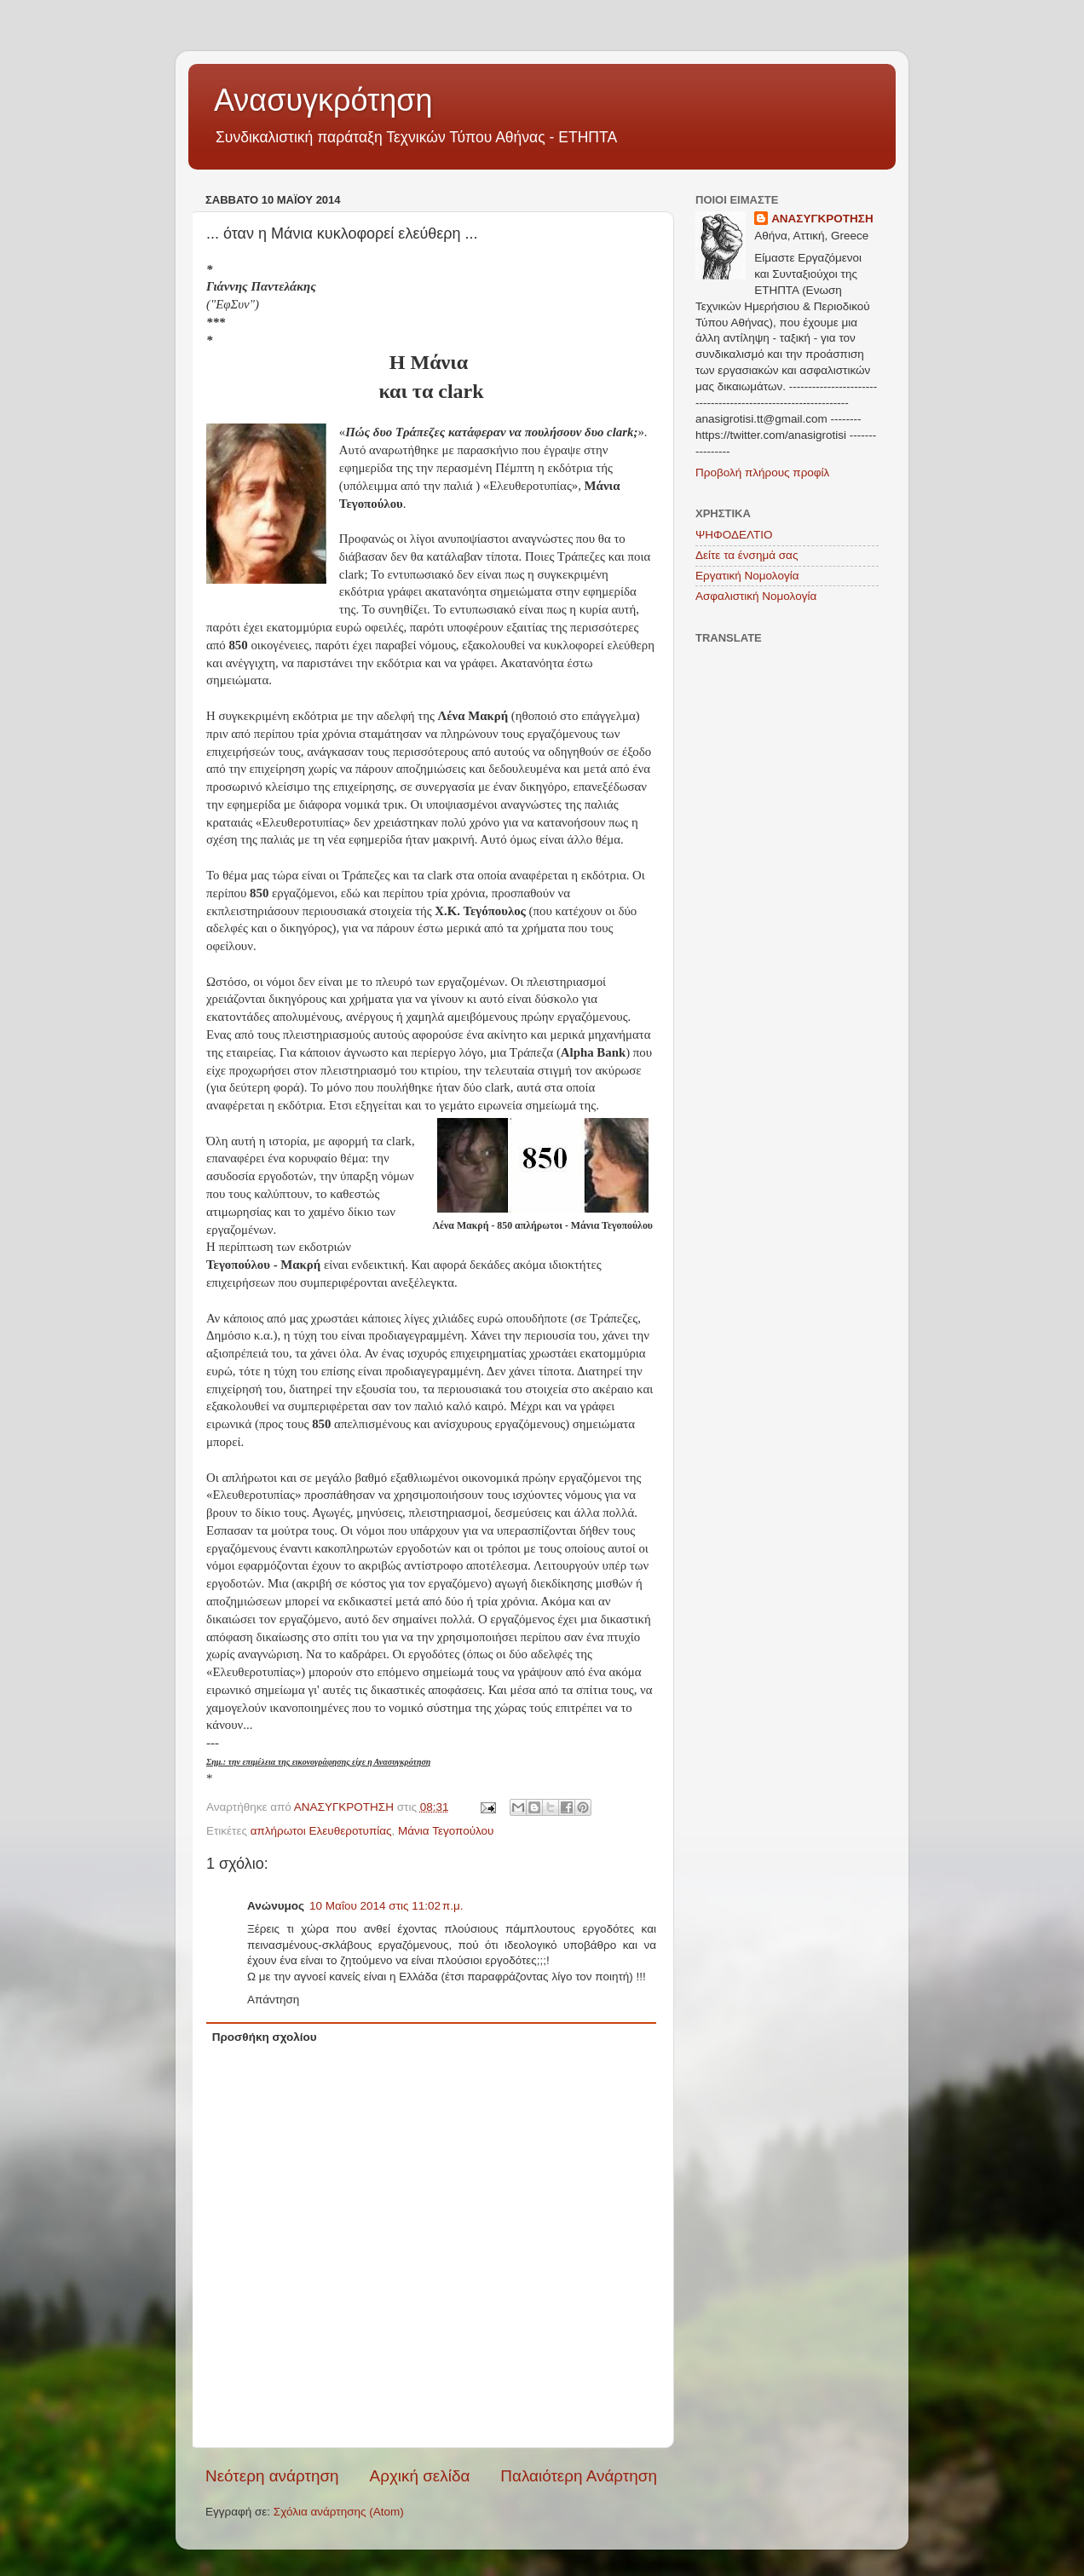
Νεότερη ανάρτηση (272, 2476)
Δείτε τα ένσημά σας (746, 555)
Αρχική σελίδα (420, 2476)
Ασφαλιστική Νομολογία (755, 596)
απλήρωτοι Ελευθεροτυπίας (321, 1830)
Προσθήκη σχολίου (264, 2037)
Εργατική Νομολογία (747, 575)
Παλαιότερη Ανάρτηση (578, 2476)
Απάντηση (273, 1999)
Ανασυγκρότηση (323, 100)
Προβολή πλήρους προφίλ (762, 472)
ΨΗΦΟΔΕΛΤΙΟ (734, 534)
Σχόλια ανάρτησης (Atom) (339, 2511)
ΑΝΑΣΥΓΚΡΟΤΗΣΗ (822, 218)
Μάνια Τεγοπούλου (445, 1830)
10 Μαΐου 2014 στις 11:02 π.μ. (386, 1905)
